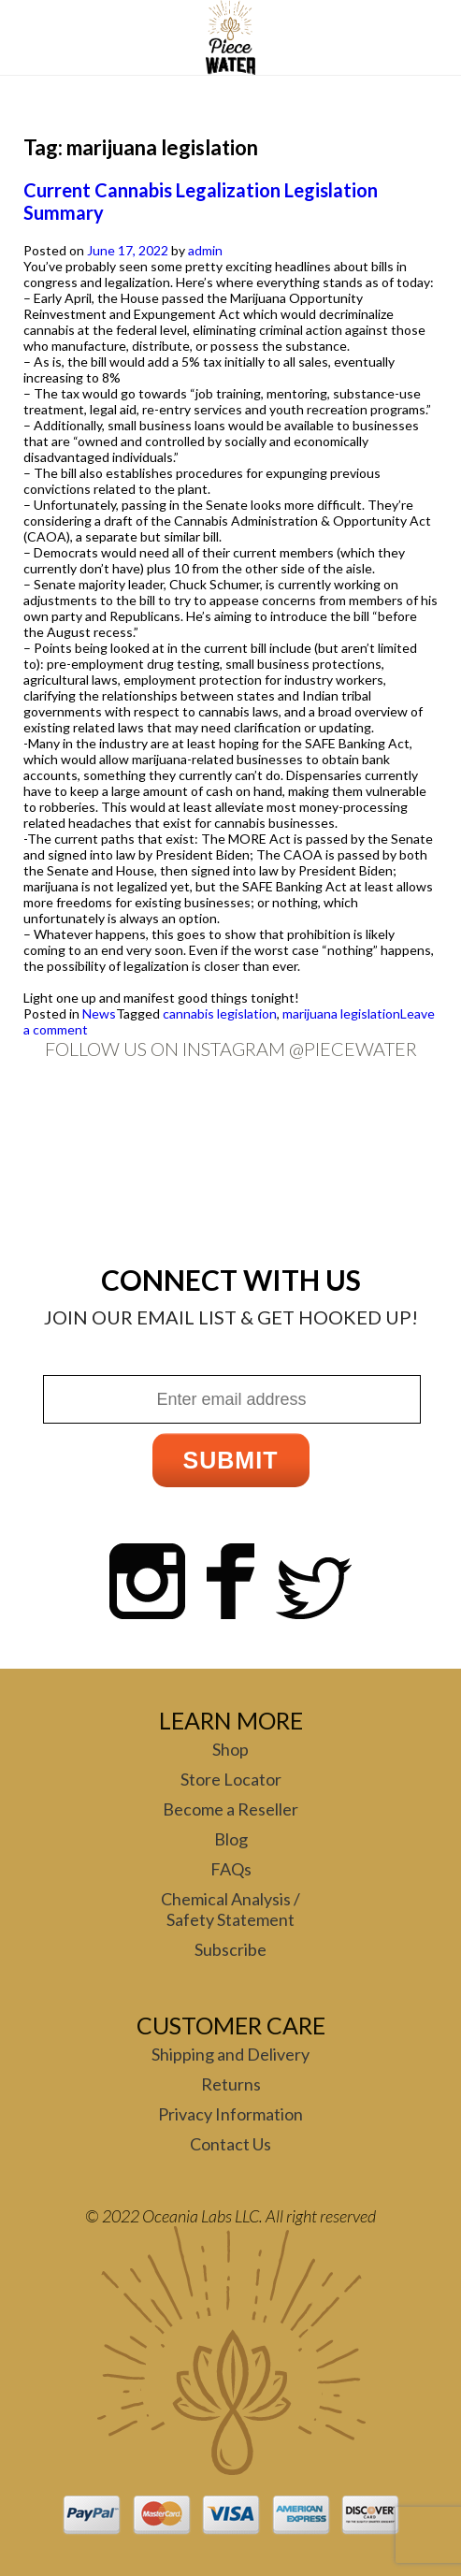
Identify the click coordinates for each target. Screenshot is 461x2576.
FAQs (231, 1869)
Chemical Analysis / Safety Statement (230, 1909)
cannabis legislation (220, 1013)
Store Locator (230, 1779)
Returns (231, 2084)
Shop (230, 1749)
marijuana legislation (341, 1013)
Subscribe (230, 1949)
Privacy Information (230, 2114)
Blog (231, 1839)
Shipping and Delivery (230, 2054)
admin (205, 250)
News (99, 1013)
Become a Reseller (230, 1809)
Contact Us (230, 2144)
